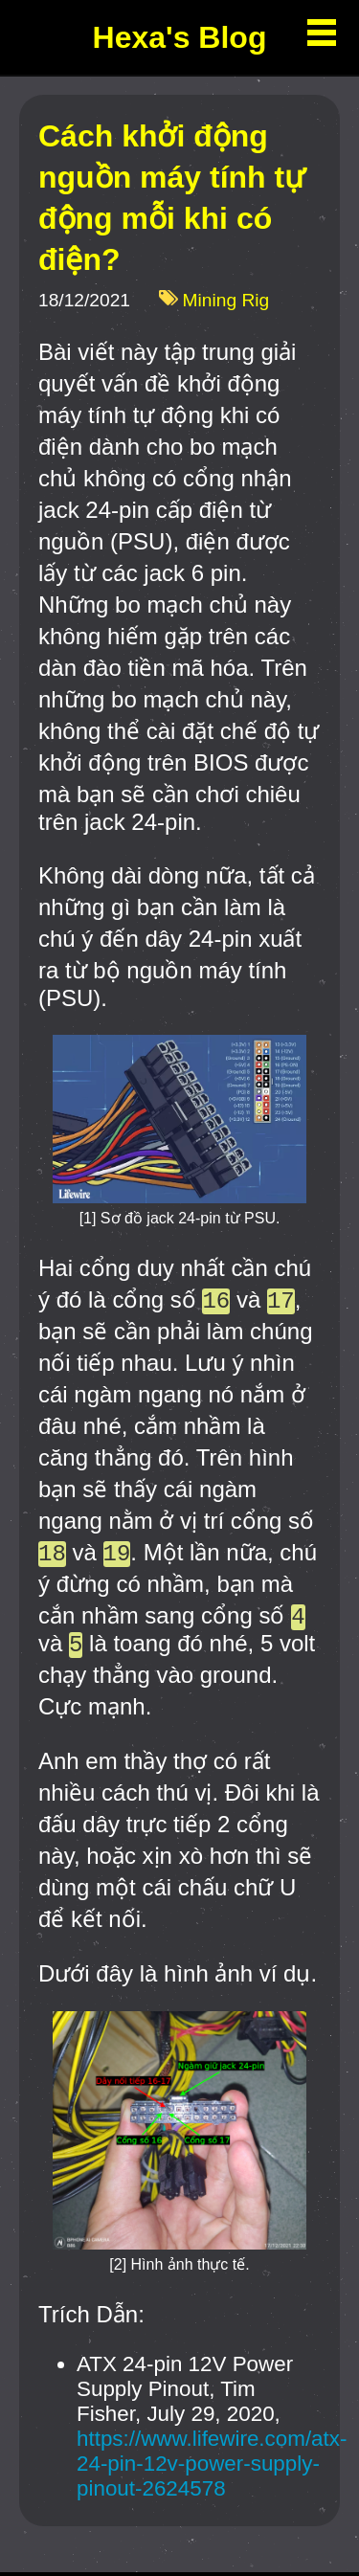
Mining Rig (226, 301)
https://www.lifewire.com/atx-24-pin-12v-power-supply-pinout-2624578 (212, 2467)
